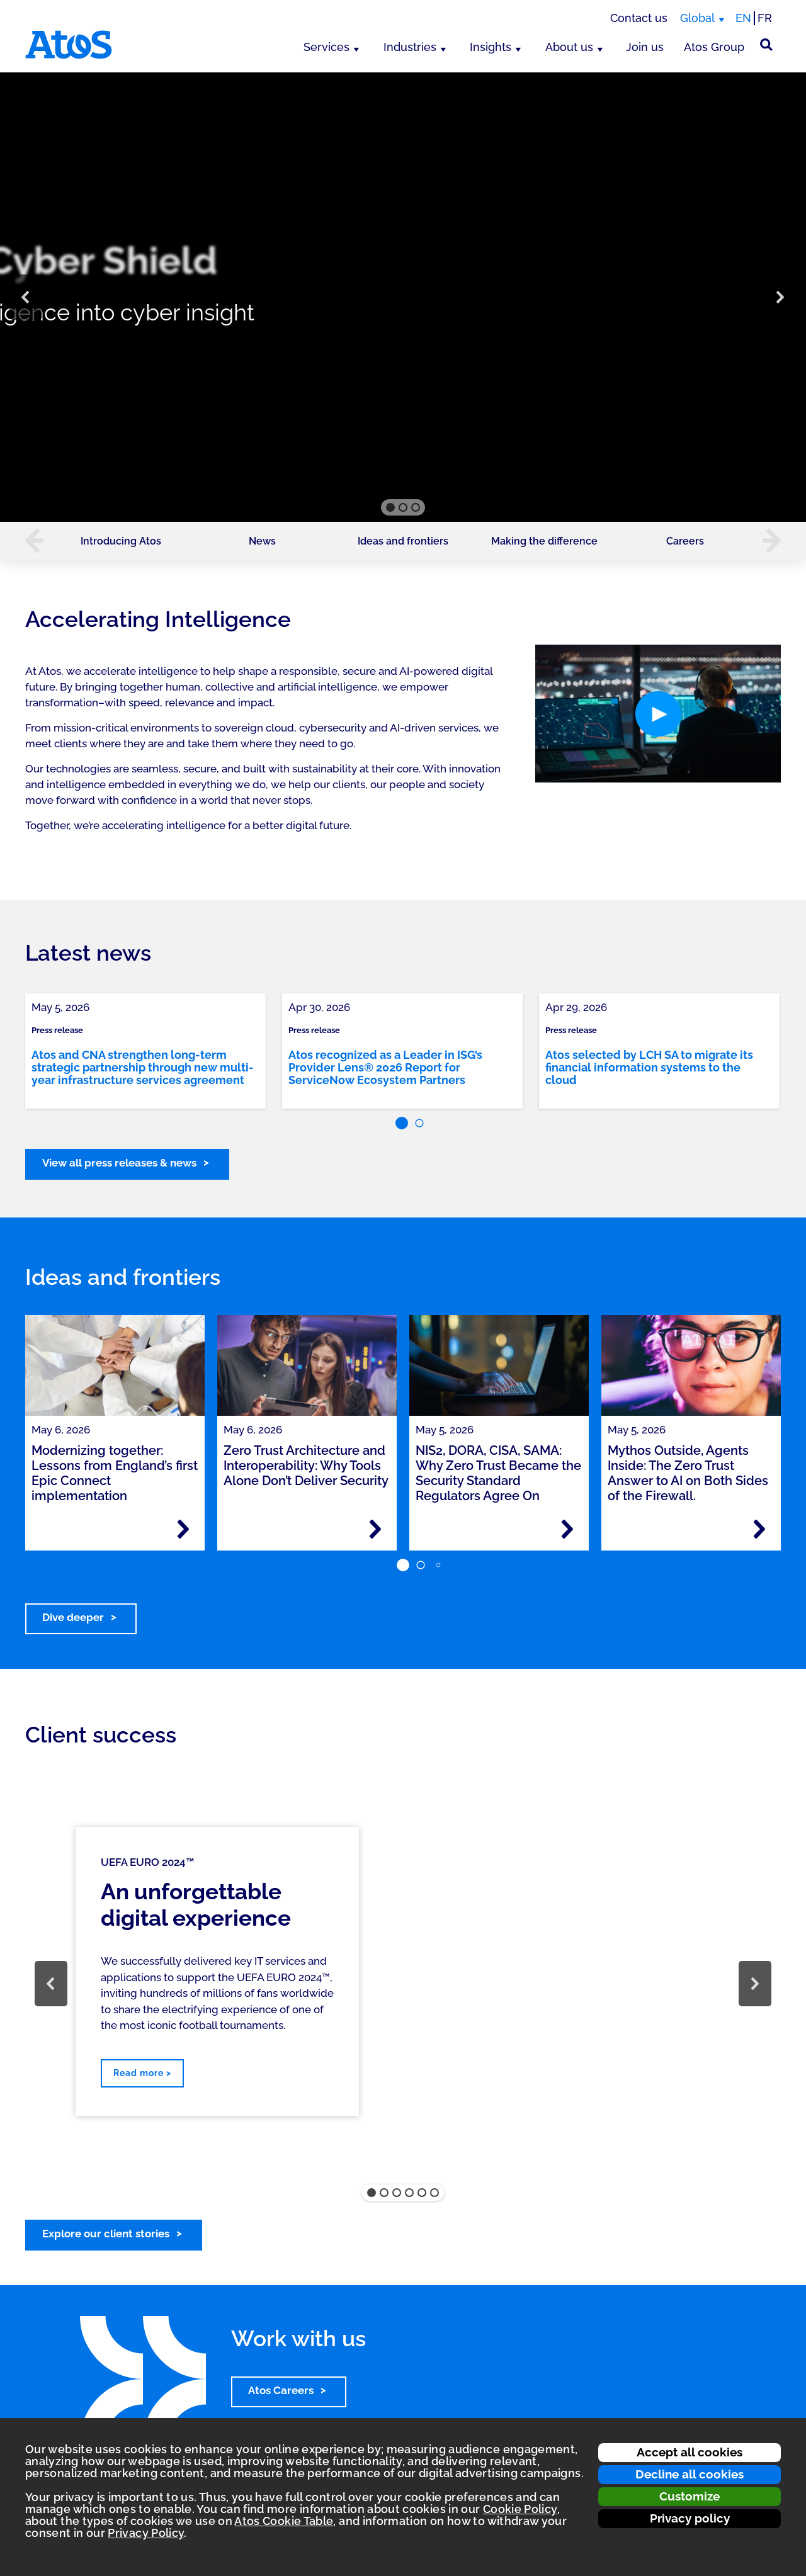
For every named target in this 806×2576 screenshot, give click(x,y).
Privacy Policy (146, 2532)
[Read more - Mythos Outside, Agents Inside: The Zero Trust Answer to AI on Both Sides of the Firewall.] (759, 1529)
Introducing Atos (121, 541)
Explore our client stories (105, 2233)
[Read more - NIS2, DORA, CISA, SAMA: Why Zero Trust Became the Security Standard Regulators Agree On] (567, 1529)
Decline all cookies (689, 2474)
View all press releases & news (119, 1162)
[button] (25, 297)
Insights (490, 47)
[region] (403, 297)
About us (569, 47)
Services (326, 47)
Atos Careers (281, 2390)
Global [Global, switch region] (697, 18)
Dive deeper (73, 1617)
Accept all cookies (689, 2452)
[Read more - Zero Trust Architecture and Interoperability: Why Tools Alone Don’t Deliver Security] (375, 1529)
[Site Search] (766, 44)
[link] (145, 1051)
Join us (645, 47)
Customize (689, 2496)
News (262, 541)
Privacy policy (690, 2518)
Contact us (638, 18)
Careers (685, 541)
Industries (409, 47)
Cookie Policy (520, 2509)
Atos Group (714, 47)
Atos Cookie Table (283, 2521)
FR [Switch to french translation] (765, 18)
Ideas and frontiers (403, 541)
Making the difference (544, 541)
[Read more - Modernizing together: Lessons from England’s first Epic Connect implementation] (183, 1529)
